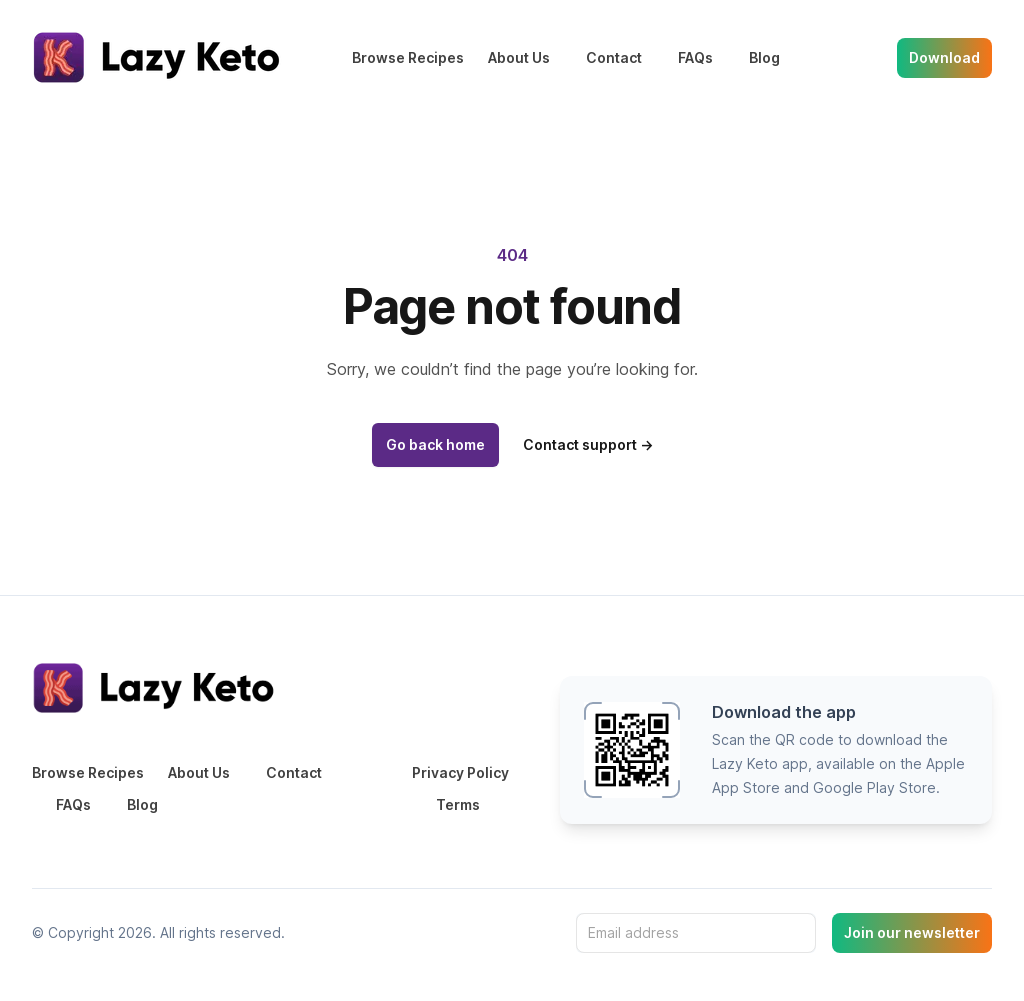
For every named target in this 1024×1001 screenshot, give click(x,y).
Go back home (435, 444)
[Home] (160, 57)
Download (944, 57)
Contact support (588, 444)
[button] (776, 750)
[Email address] (696, 933)
